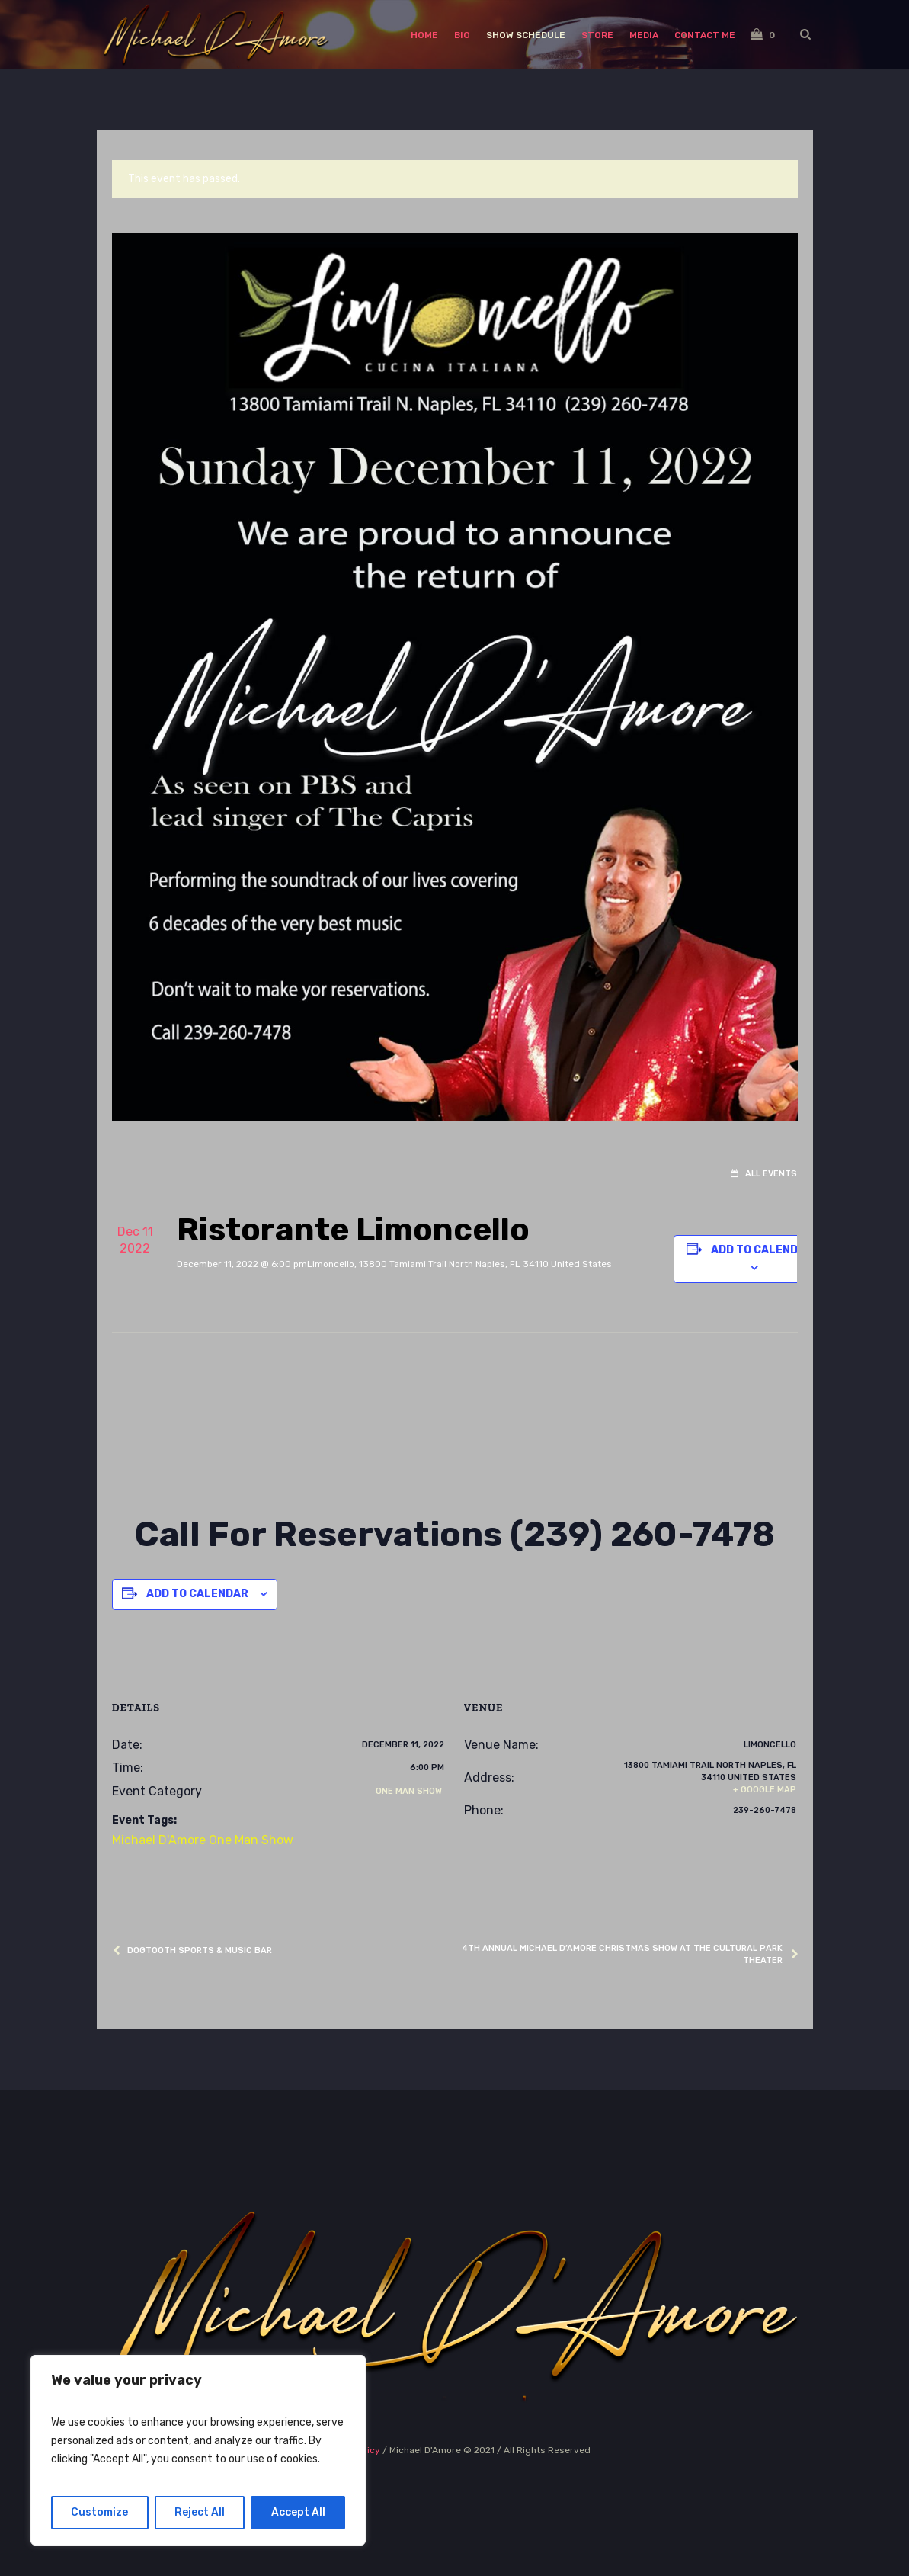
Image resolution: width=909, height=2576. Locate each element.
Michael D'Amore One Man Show (202, 1840)
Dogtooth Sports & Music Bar (199, 1950)
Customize (99, 2512)
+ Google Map (764, 1790)
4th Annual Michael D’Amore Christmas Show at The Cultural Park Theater (622, 1954)
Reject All (199, 2512)
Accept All (298, 2512)
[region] (198, 2450)
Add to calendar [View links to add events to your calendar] (762, 1249)
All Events (770, 1174)
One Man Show (409, 1791)
